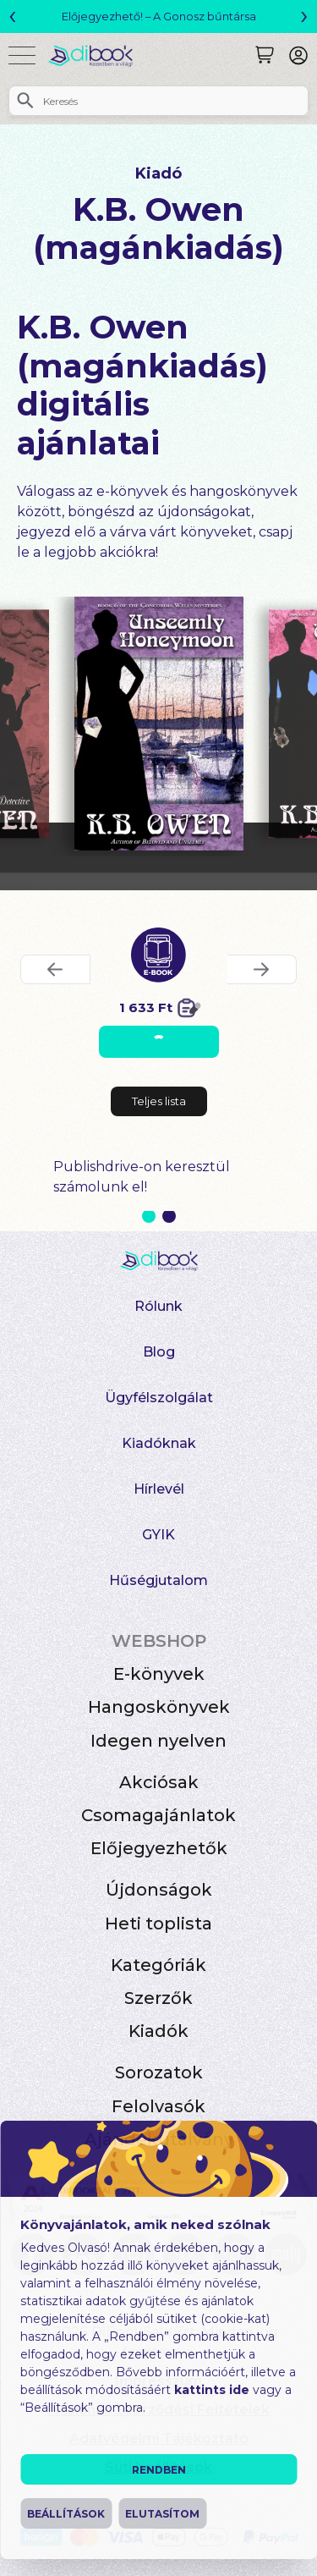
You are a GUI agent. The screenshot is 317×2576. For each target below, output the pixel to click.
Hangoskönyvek (159, 1707)
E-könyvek (159, 1674)
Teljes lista (159, 1101)
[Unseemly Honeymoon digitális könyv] (158, 723)
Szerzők (158, 1998)
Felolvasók (158, 2106)
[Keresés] (264, 55)
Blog (159, 1352)
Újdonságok (159, 1890)
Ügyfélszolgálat (159, 1398)
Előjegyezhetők (158, 1848)
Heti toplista (158, 1923)
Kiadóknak (159, 1443)
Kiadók (158, 2031)
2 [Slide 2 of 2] (169, 1216)
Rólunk (158, 1306)
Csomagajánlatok (158, 1815)
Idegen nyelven (158, 1741)
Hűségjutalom (158, 1580)
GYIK (158, 1535)
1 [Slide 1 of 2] (149, 1216)
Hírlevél (159, 1489)
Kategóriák (158, 1965)
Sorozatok (159, 2072)
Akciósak (159, 1782)
